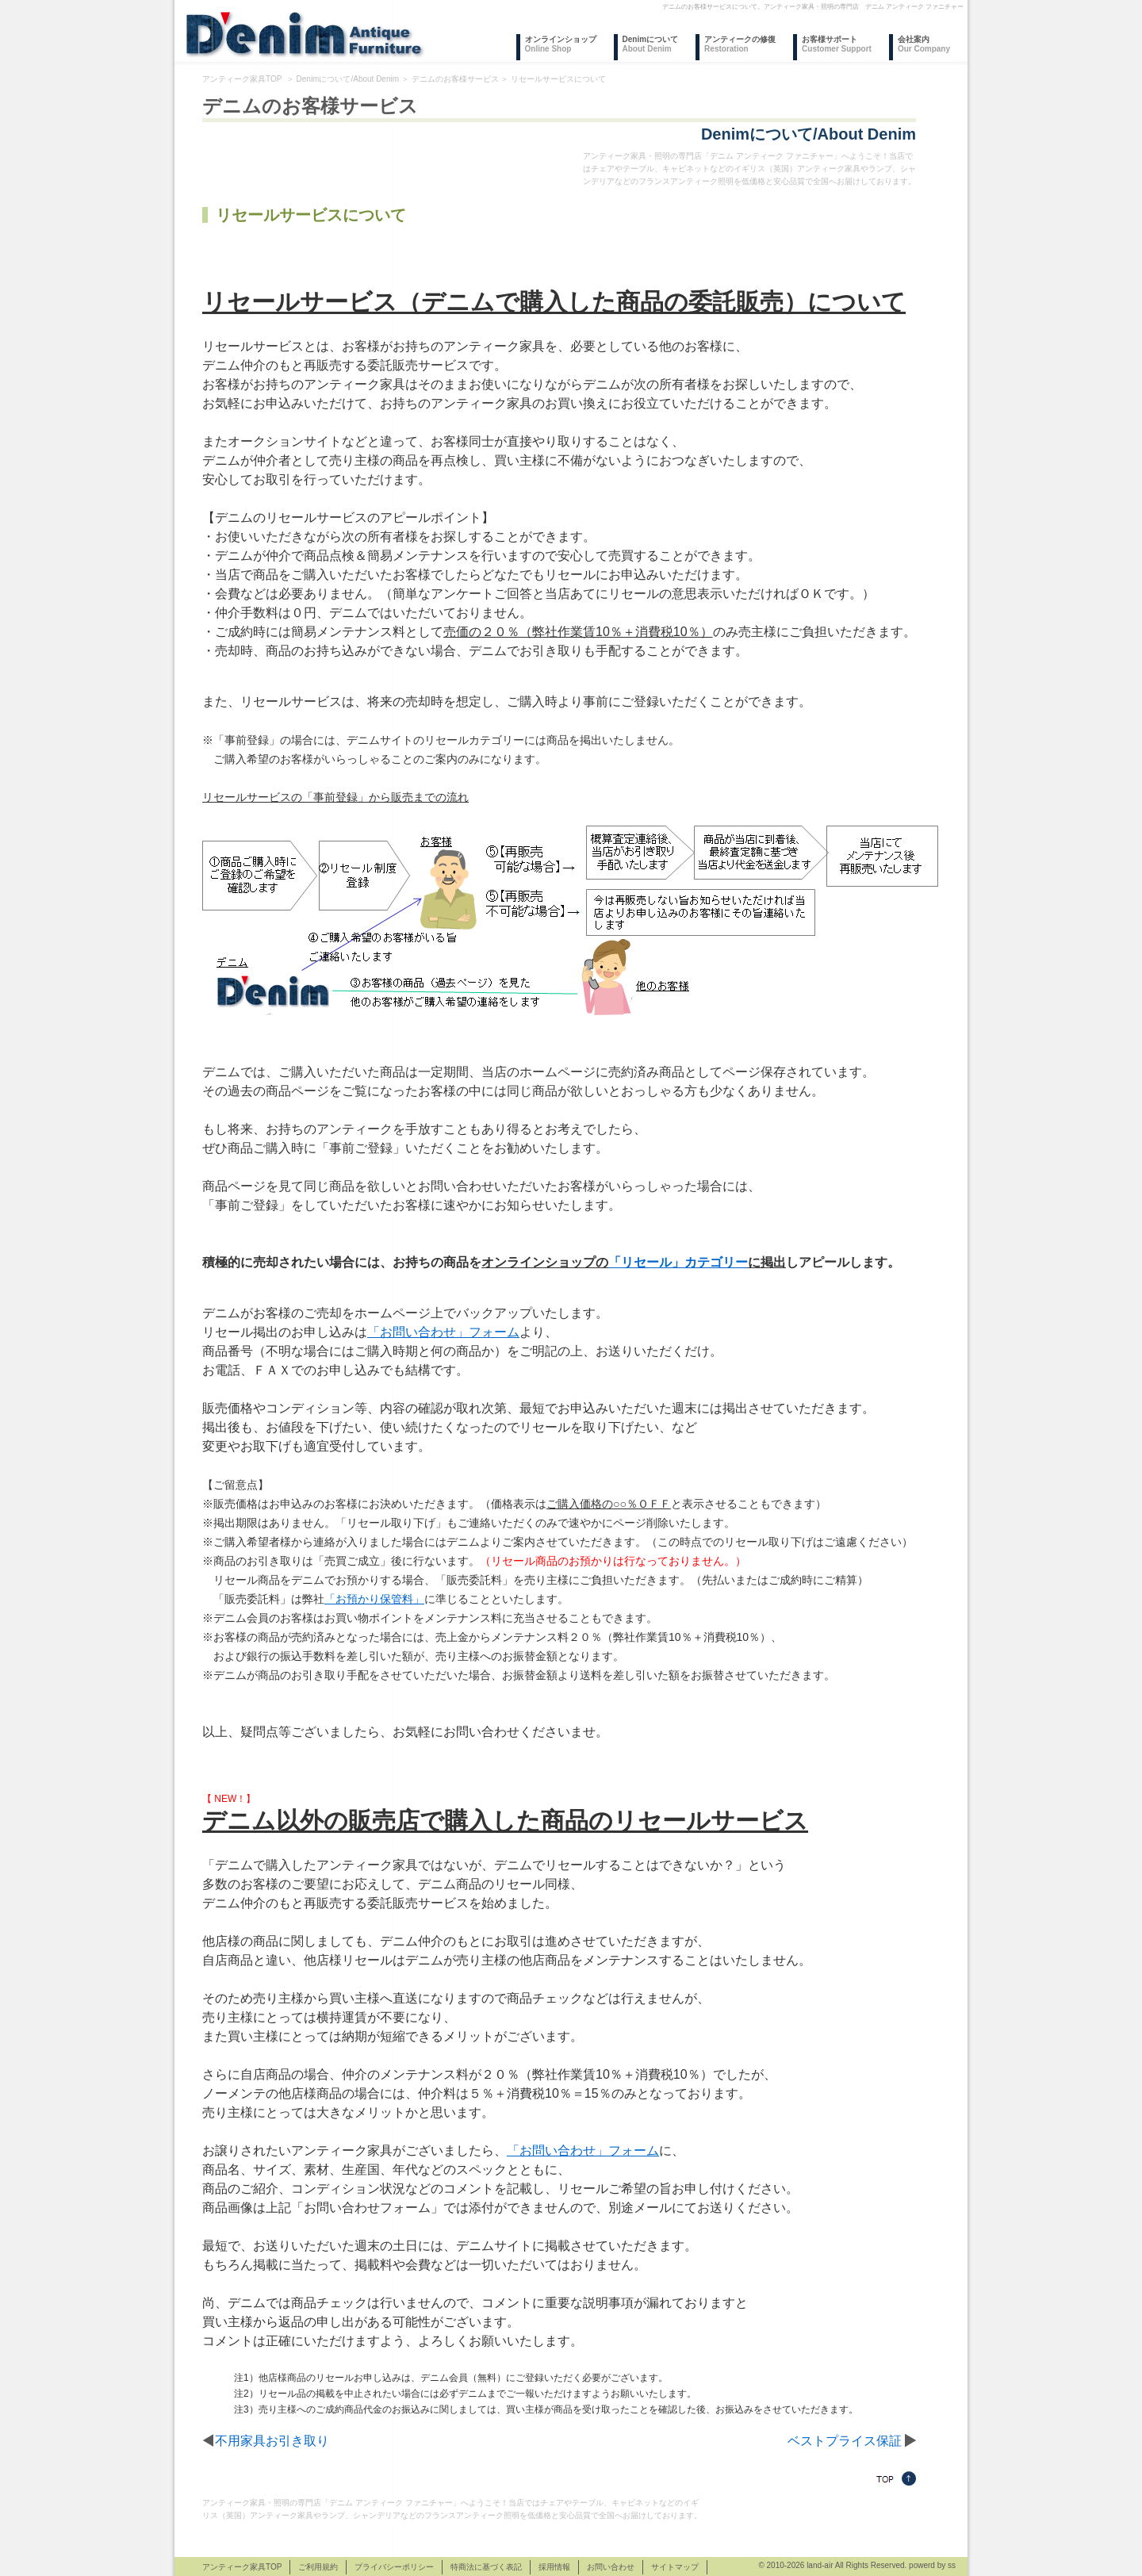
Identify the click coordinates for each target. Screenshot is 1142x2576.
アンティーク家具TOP (242, 79)
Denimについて (651, 44)
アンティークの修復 (740, 44)
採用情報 (554, 2567)
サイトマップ (675, 2567)
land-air (820, 2565)
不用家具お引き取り (272, 2441)
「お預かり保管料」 (374, 1599)
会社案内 (924, 44)
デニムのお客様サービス (455, 79)
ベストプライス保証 (845, 2441)
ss (952, 2565)
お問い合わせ (610, 2567)
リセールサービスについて (558, 79)
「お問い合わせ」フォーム (443, 1332)
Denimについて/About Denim (348, 79)
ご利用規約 (318, 2567)
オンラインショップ (560, 44)
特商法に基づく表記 (486, 2567)
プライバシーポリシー (394, 2567)
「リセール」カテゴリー (678, 1262)
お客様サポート (837, 44)
